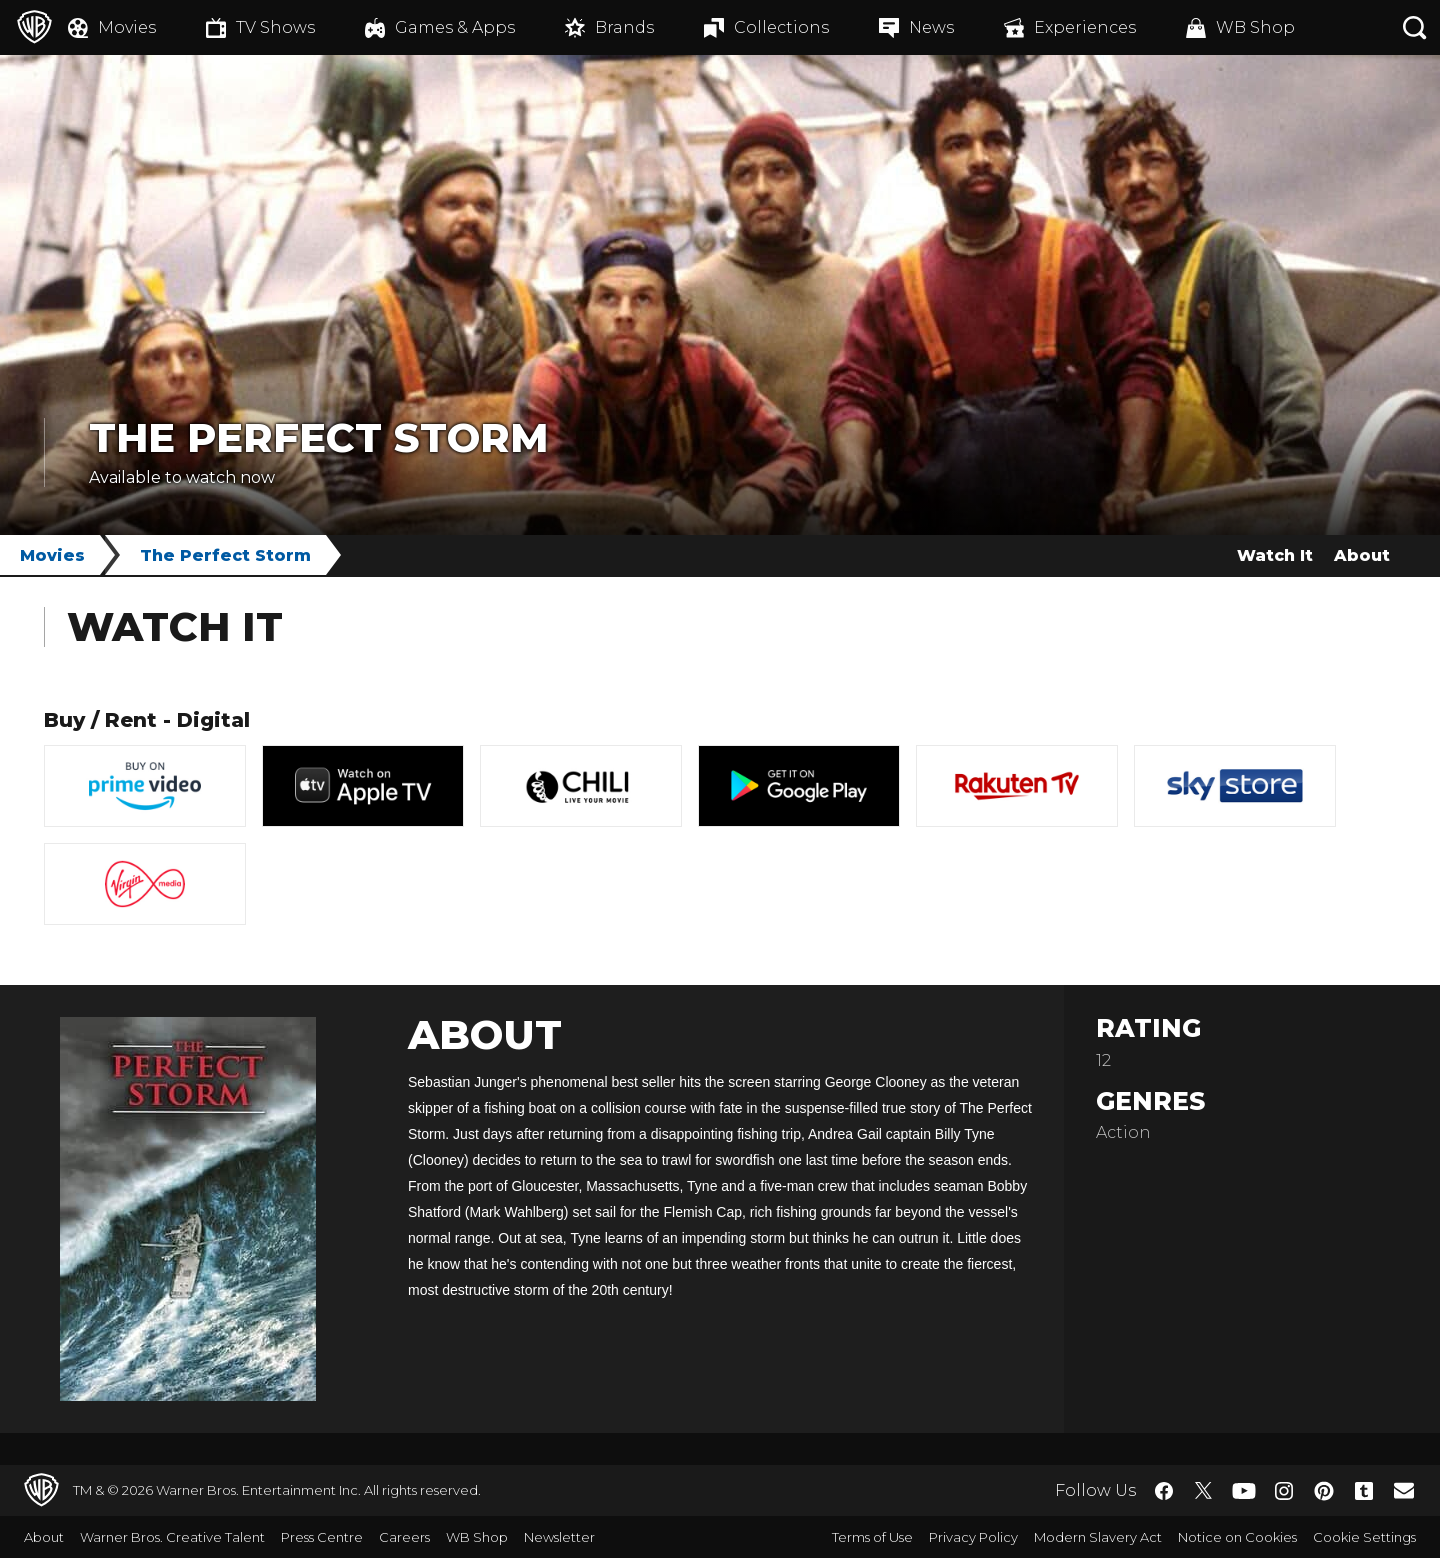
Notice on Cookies (1237, 1537)
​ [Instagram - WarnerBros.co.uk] (1284, 1491)
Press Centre (322, 1537)
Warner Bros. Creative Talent (172, 1537)
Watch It (1275, 555)
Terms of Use (872, 1537)
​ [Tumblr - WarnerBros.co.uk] (1364, 1491)
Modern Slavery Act (1098, 1537)
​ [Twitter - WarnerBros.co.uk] (1204, 1491)
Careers (404, 1537)
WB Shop (477, 1537)
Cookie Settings (1364, 1537)
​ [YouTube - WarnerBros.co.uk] (1244, 1490)
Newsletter (559, 1537)
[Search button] (1415, 27)
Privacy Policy (973, 1537)
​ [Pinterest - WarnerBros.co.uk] (1324, 1491)
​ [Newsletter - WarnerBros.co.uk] (1404, 1490)
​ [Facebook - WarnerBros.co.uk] (1164, 1491)
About (1362, 555)
